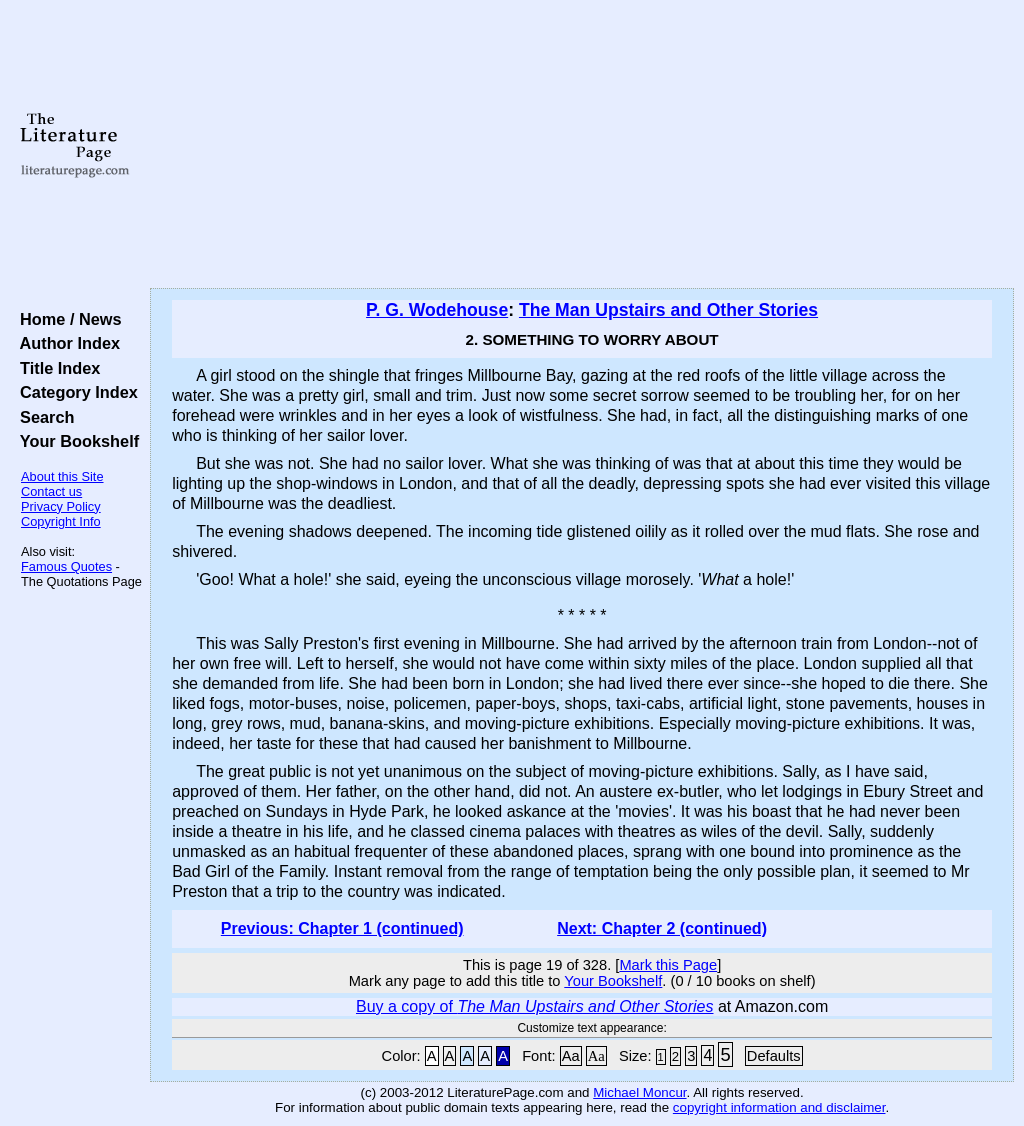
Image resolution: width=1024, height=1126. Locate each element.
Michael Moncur (639, 1092)
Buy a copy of (535, 1006)
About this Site (62, 476)
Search (42, 417)
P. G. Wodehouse (437, 310)
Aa (571, 1056)
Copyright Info (61, 521)
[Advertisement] (582, 145)
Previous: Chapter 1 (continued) (342, 928)
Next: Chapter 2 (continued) (662, 928)
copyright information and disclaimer (779, 1107)
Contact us (51, 491)
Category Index (74, 392)
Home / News (66, 319)
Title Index (55, 368)
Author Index (65, 343)
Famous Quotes (66, 566)
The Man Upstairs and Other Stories (668, 310)
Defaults (774, 1056)
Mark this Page (668, 965)
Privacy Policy (61, 506)
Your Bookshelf (75, 441)
